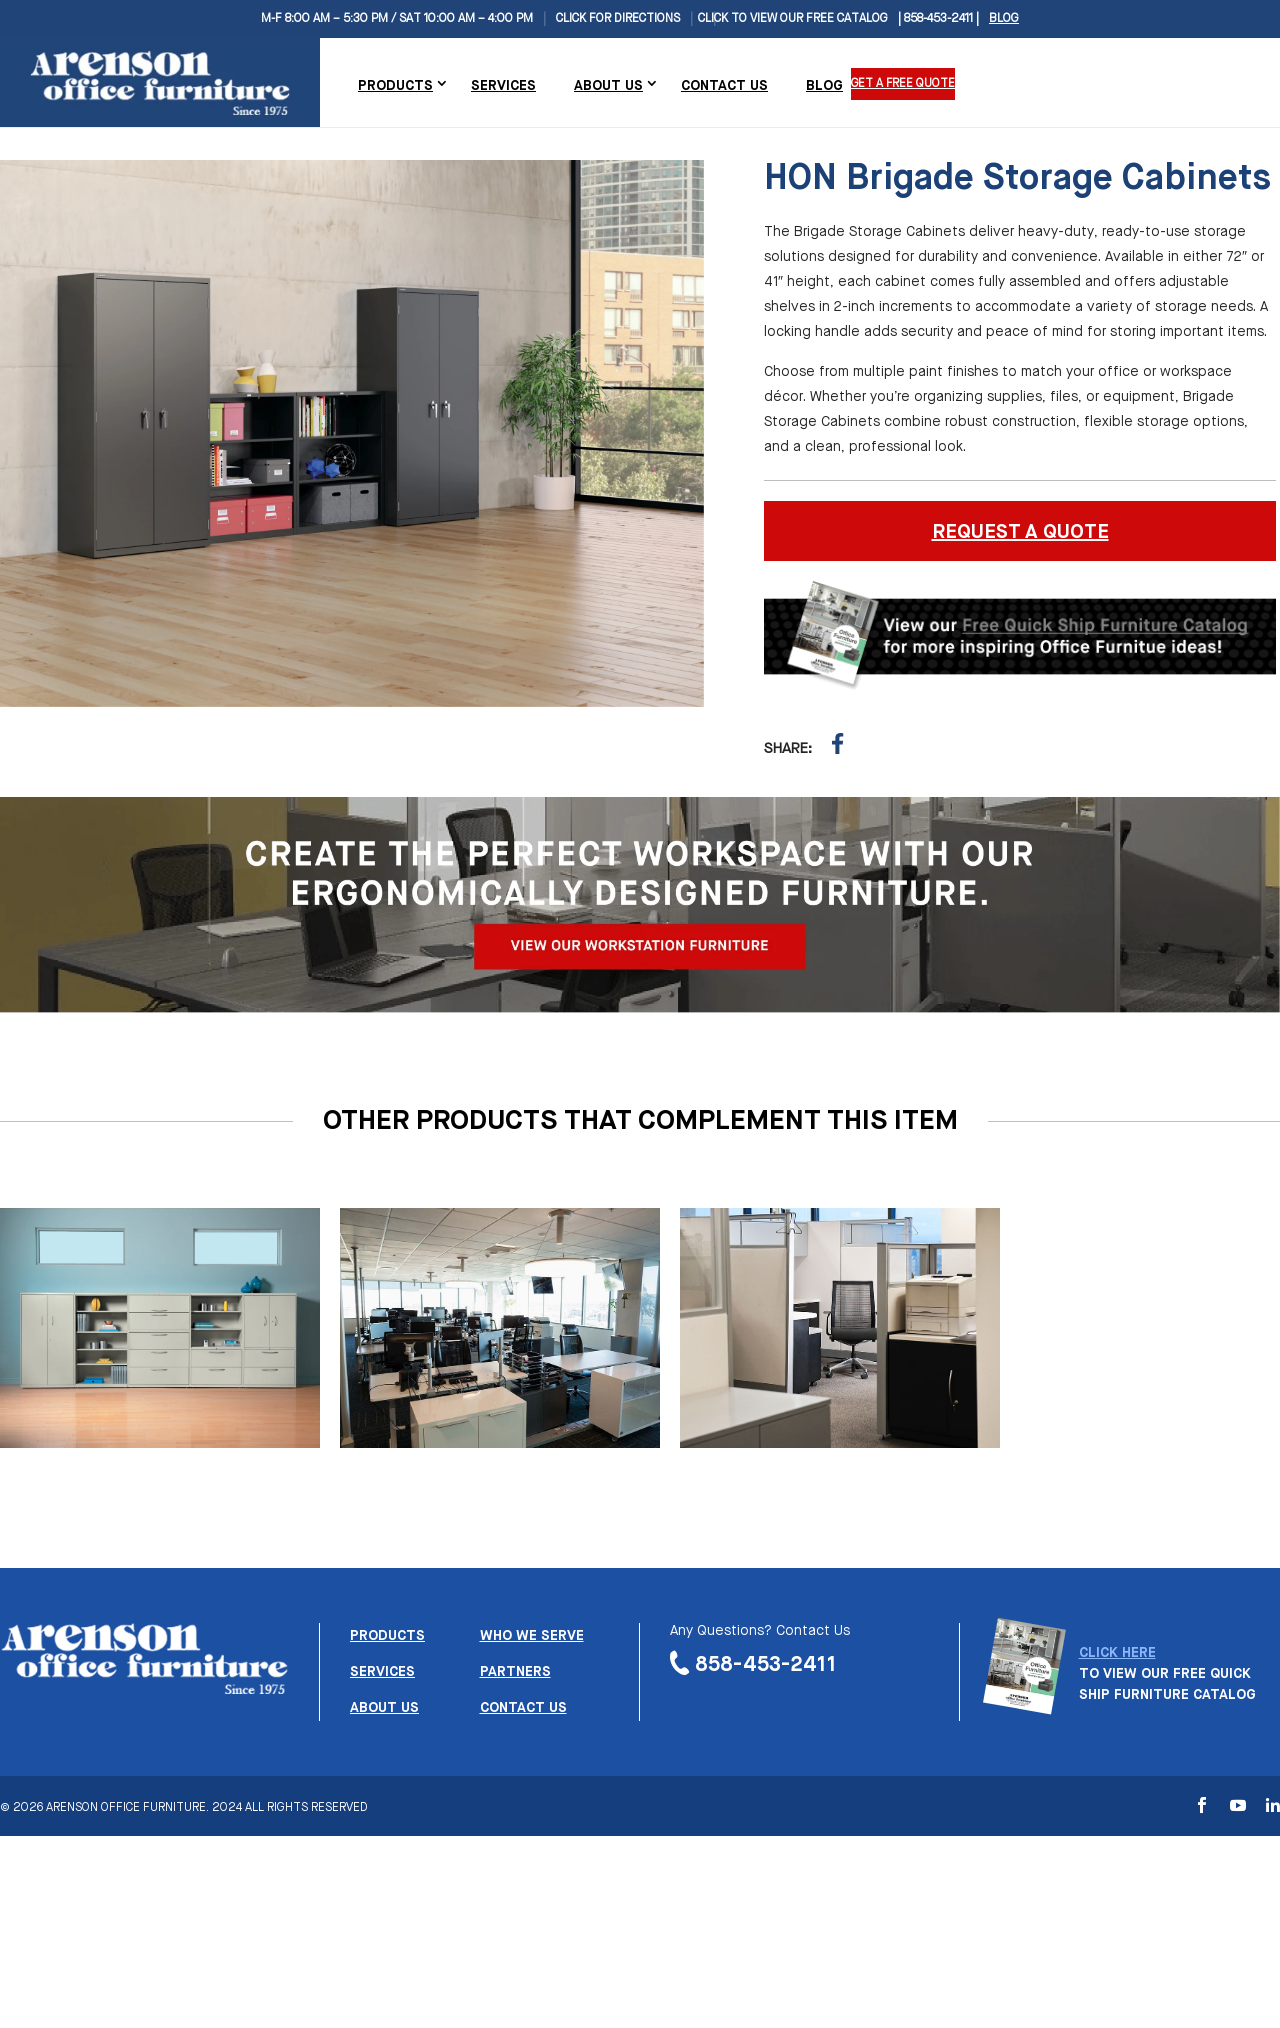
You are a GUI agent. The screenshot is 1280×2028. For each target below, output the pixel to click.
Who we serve (532, 1636)
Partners (515, 1672)
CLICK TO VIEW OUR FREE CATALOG (793, 19)
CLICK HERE (1117, 1653)
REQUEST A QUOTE (1020, 532)
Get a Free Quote (904, 84)
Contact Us (724, 86)
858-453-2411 (766, 1665)
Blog (1004, 19)
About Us (608, 86)
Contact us (523, 1708)
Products (395, 86)
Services (503, 86)
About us (384, 1708)
